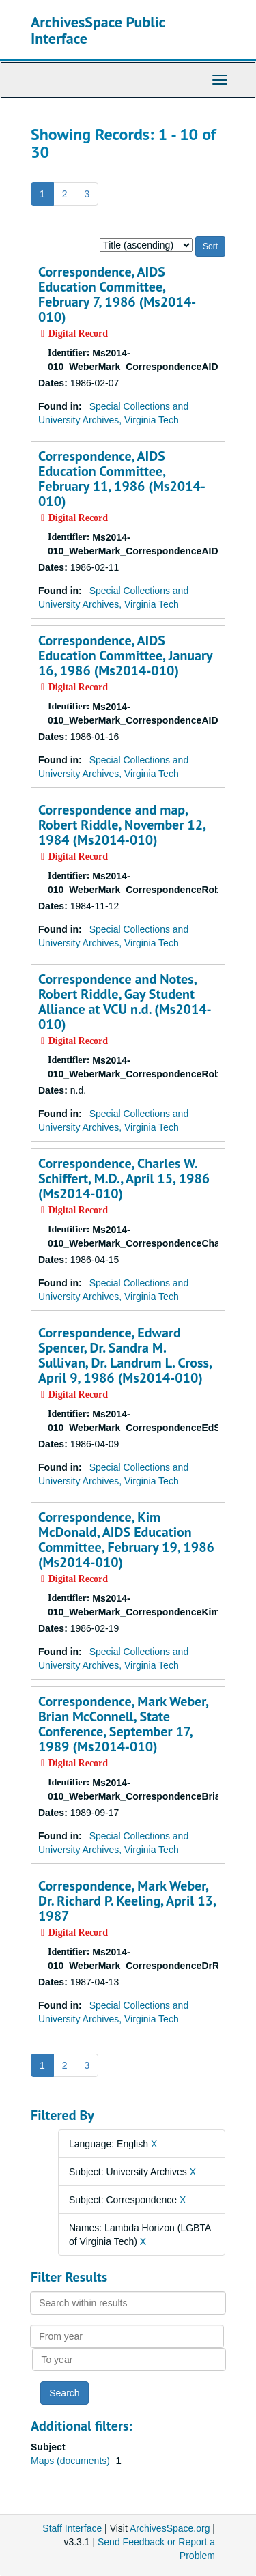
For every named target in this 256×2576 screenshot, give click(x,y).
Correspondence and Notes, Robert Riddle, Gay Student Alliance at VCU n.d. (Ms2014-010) (125, 1001)
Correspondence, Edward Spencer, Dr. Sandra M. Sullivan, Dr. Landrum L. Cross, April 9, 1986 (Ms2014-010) (125, 1355)
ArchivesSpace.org (170, 2528)
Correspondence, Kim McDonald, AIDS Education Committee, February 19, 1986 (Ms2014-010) (126, 1539)
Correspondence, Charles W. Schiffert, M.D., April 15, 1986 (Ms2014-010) (124, 1178)
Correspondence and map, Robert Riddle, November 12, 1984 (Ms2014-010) (121, 825)
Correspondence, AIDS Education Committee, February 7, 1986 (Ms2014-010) (117, 294)
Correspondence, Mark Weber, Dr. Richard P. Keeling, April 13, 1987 (127, 1901)
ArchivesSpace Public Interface (98, 30)
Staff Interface (72, 2528)
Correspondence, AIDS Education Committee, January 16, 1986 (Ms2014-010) (125, 655)
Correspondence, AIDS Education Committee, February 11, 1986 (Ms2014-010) (121, 478)
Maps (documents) (72, 2460)
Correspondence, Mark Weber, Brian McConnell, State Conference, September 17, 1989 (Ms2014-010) (123, 1724)
